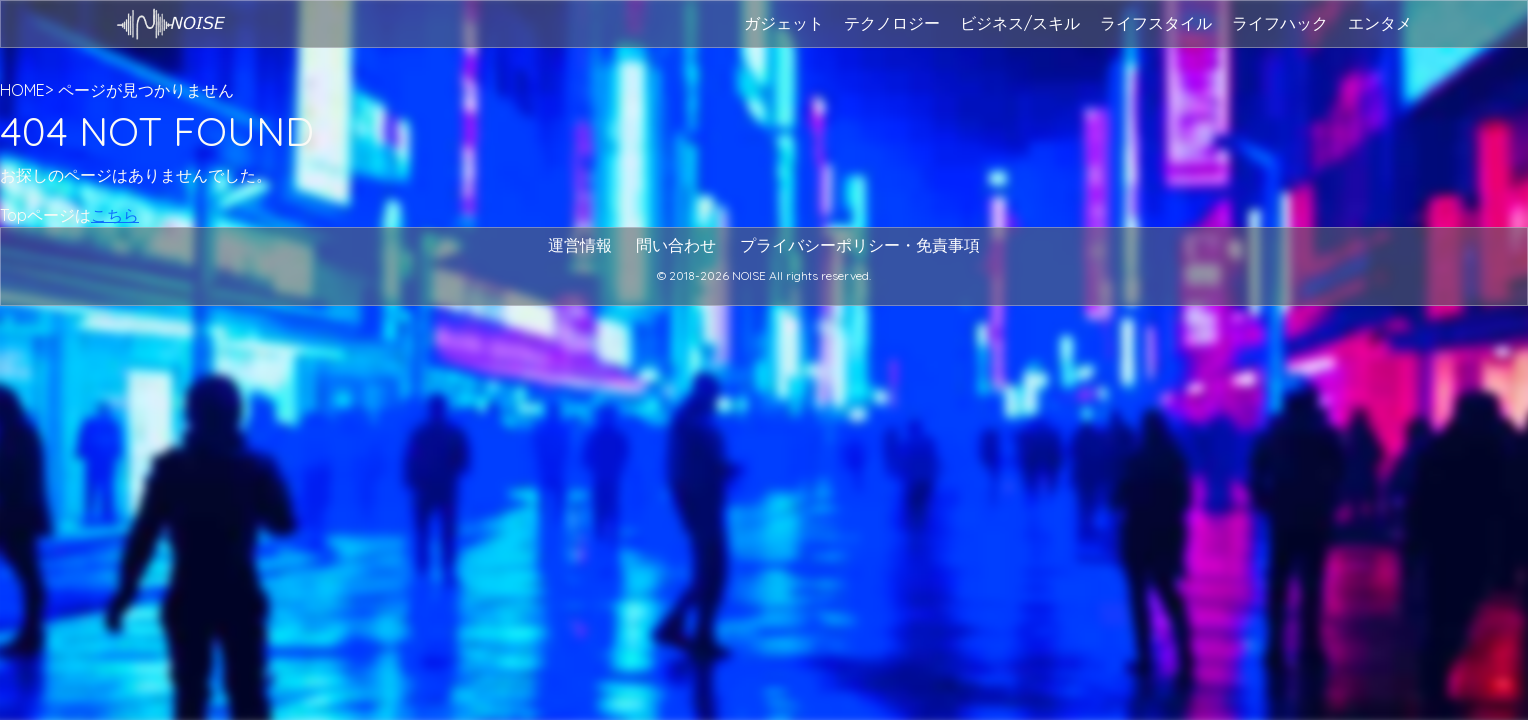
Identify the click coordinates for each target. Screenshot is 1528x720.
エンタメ (1380, 23)
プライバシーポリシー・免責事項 (860, 245)
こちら (115, 215)
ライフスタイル (1156, 23)
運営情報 (580, 245)
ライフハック (1280, 23)
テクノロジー (892, 23)
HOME (22, 90)
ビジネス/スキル (1020, 23)
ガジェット (784, 23)
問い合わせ (676, 245)
